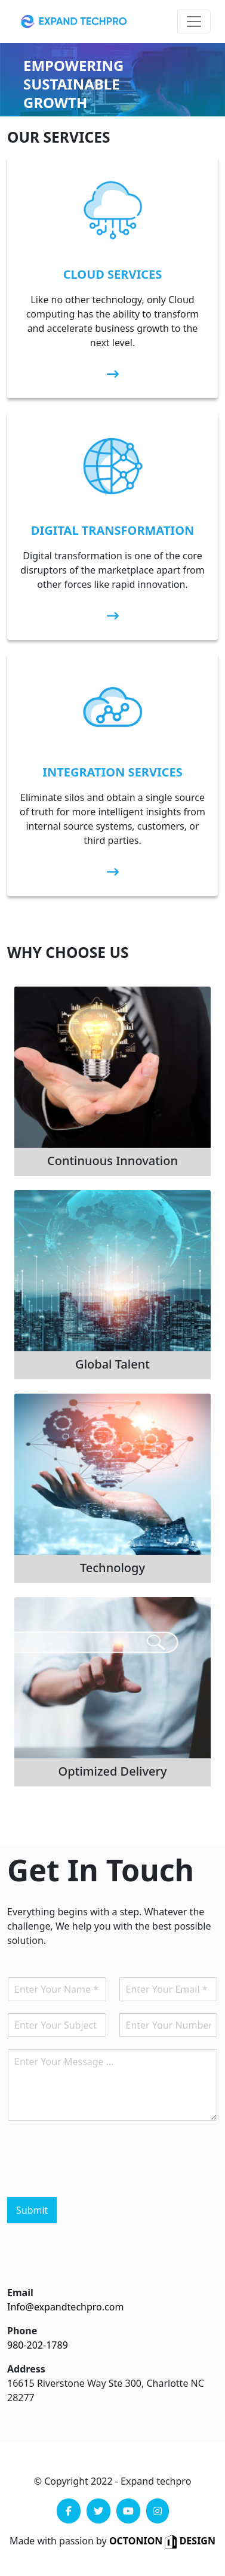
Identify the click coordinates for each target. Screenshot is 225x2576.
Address (26, 2368)
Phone (22, 2330)
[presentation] (98, 2177)
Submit (32, 2210)
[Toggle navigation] (194, 21)
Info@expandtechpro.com (65, 2306)
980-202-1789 (37, 2345)
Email (20, 2292)
